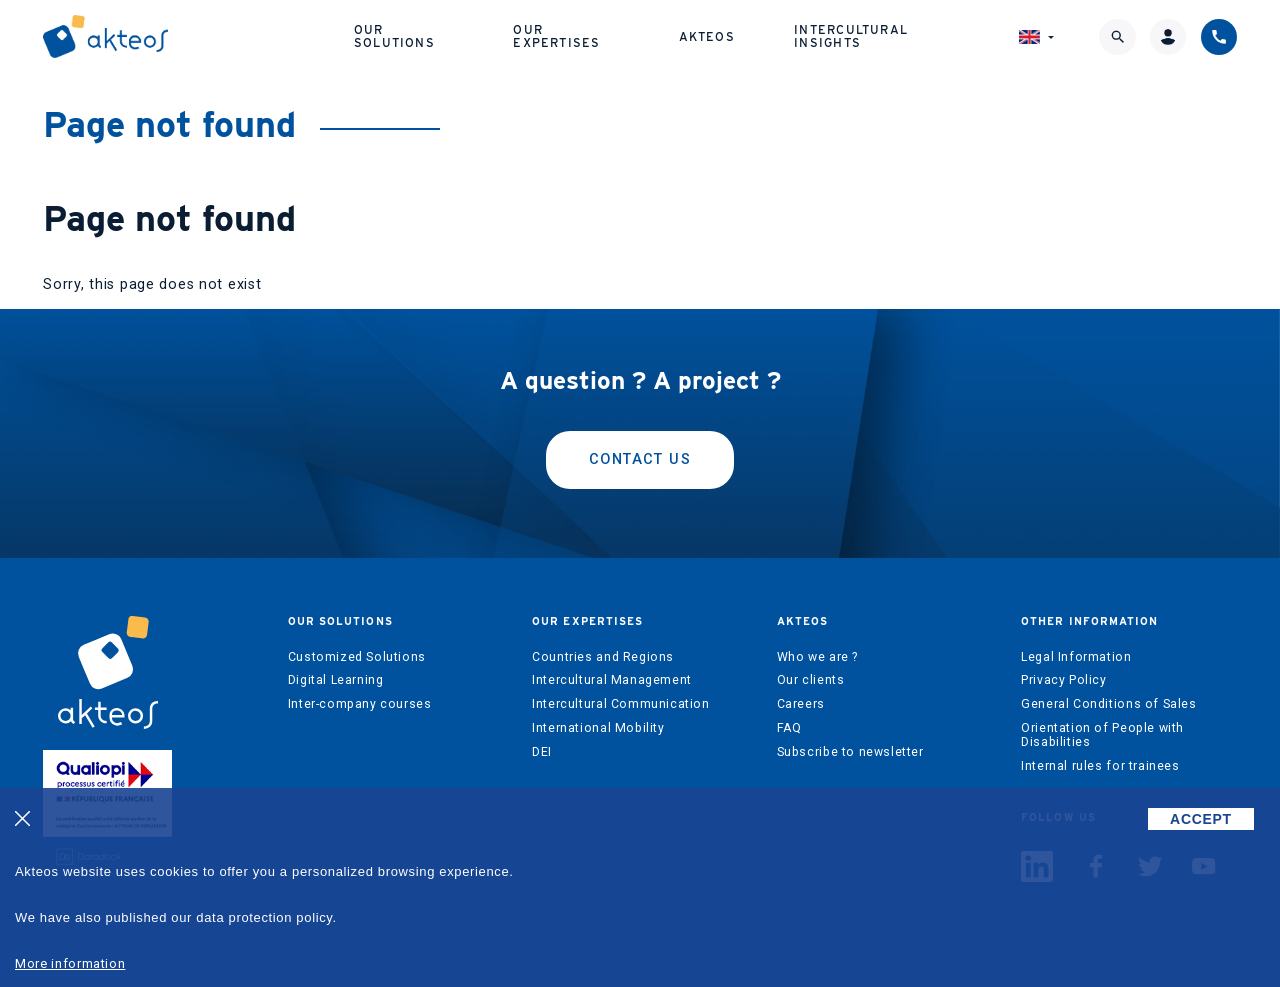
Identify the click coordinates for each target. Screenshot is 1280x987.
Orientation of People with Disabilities (1102, 735)
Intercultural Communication (621, 704)
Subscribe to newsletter (850, 752)
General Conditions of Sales (1109, 704)
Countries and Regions (603, 657)
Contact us (640, 459)
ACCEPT (1201, 819)
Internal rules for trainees (1100, 766)
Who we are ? (817, 657)
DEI (542, 752)
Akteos (707, 36)
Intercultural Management (612, 680)
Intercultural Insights (851, 35)
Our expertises (556, 35)
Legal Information (1076, 657)
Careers (801, 704)
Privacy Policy (1064, 680)
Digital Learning (336, 680)
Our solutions (394, 35)
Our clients (811, 680)
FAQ (789, 728)
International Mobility (598, 728)
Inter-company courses (360, 704)
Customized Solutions (357, 657)
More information (70, 963)
